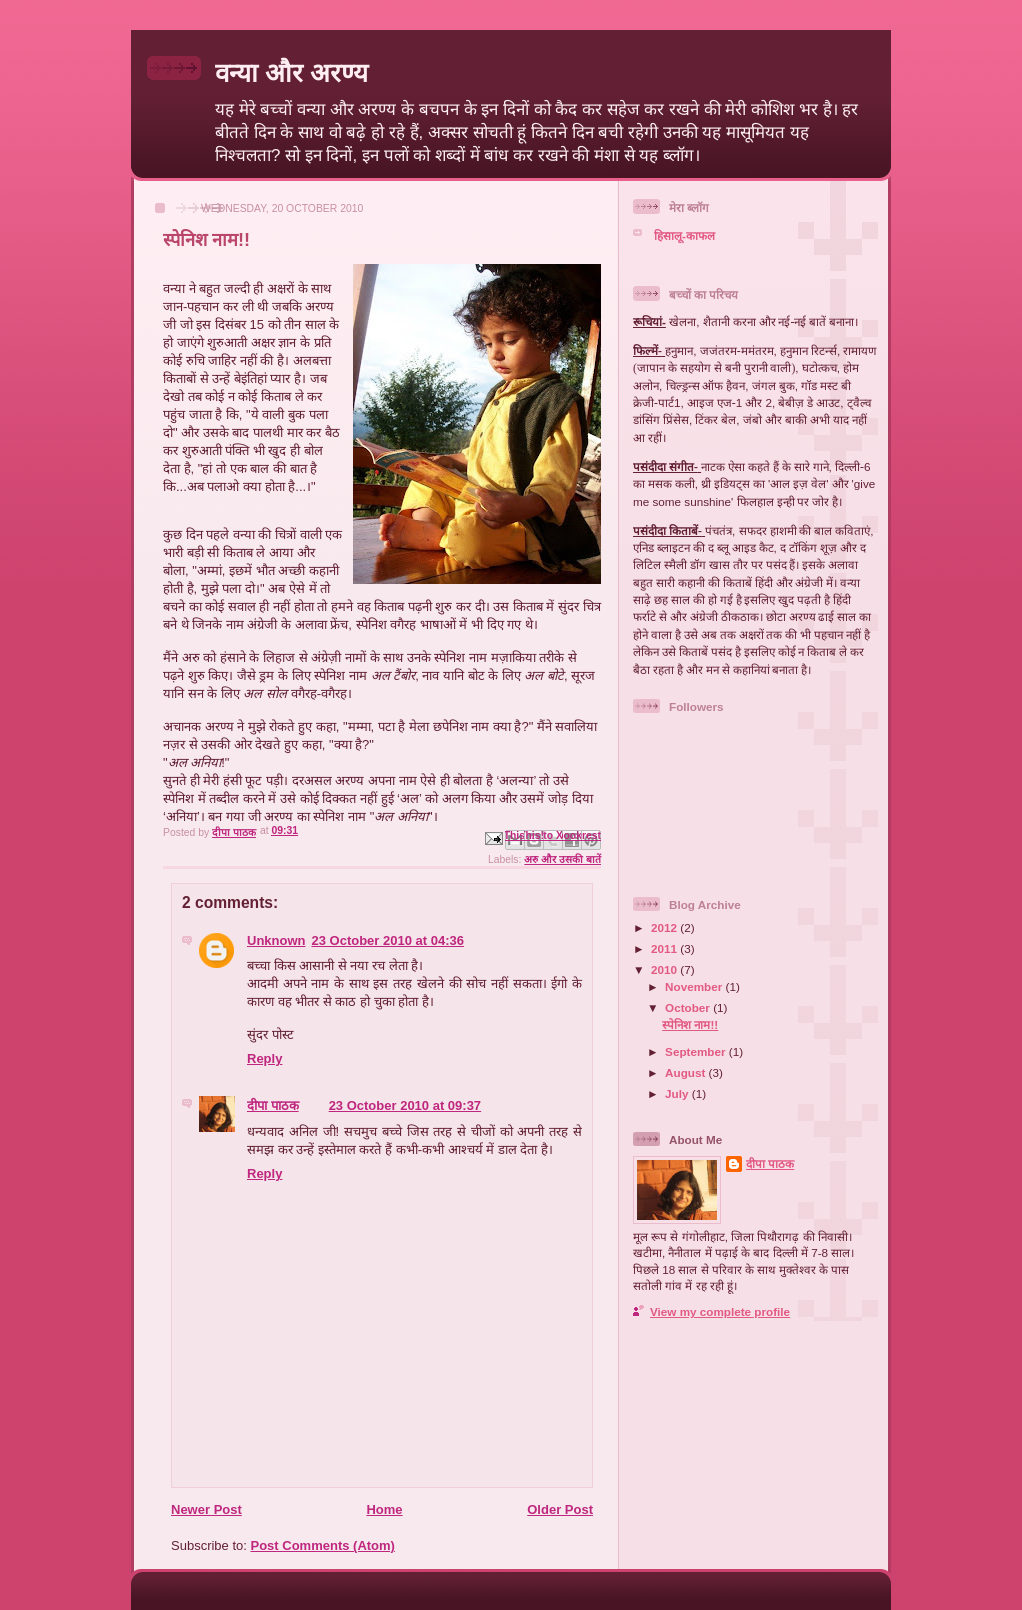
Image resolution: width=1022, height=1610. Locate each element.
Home (384, 1509)
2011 (665, 948)
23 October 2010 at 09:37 (405, 1105)
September (697, 1051)
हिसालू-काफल (684, 235)
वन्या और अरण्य (291, 73)
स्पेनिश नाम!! (690, 1024)
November (695, 986)
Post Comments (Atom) (323, 1545)
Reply (264, 1058)
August (687, 1072)
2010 (665, 969)
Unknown (276, 940)
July (678, 1093)
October (689, 1007)
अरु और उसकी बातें (562, 859)
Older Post (560, 1509)
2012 (665, 927)
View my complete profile (720, 1311)
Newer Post (206, 1509)
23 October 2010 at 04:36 (388, 940)
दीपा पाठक (273, 1105)
